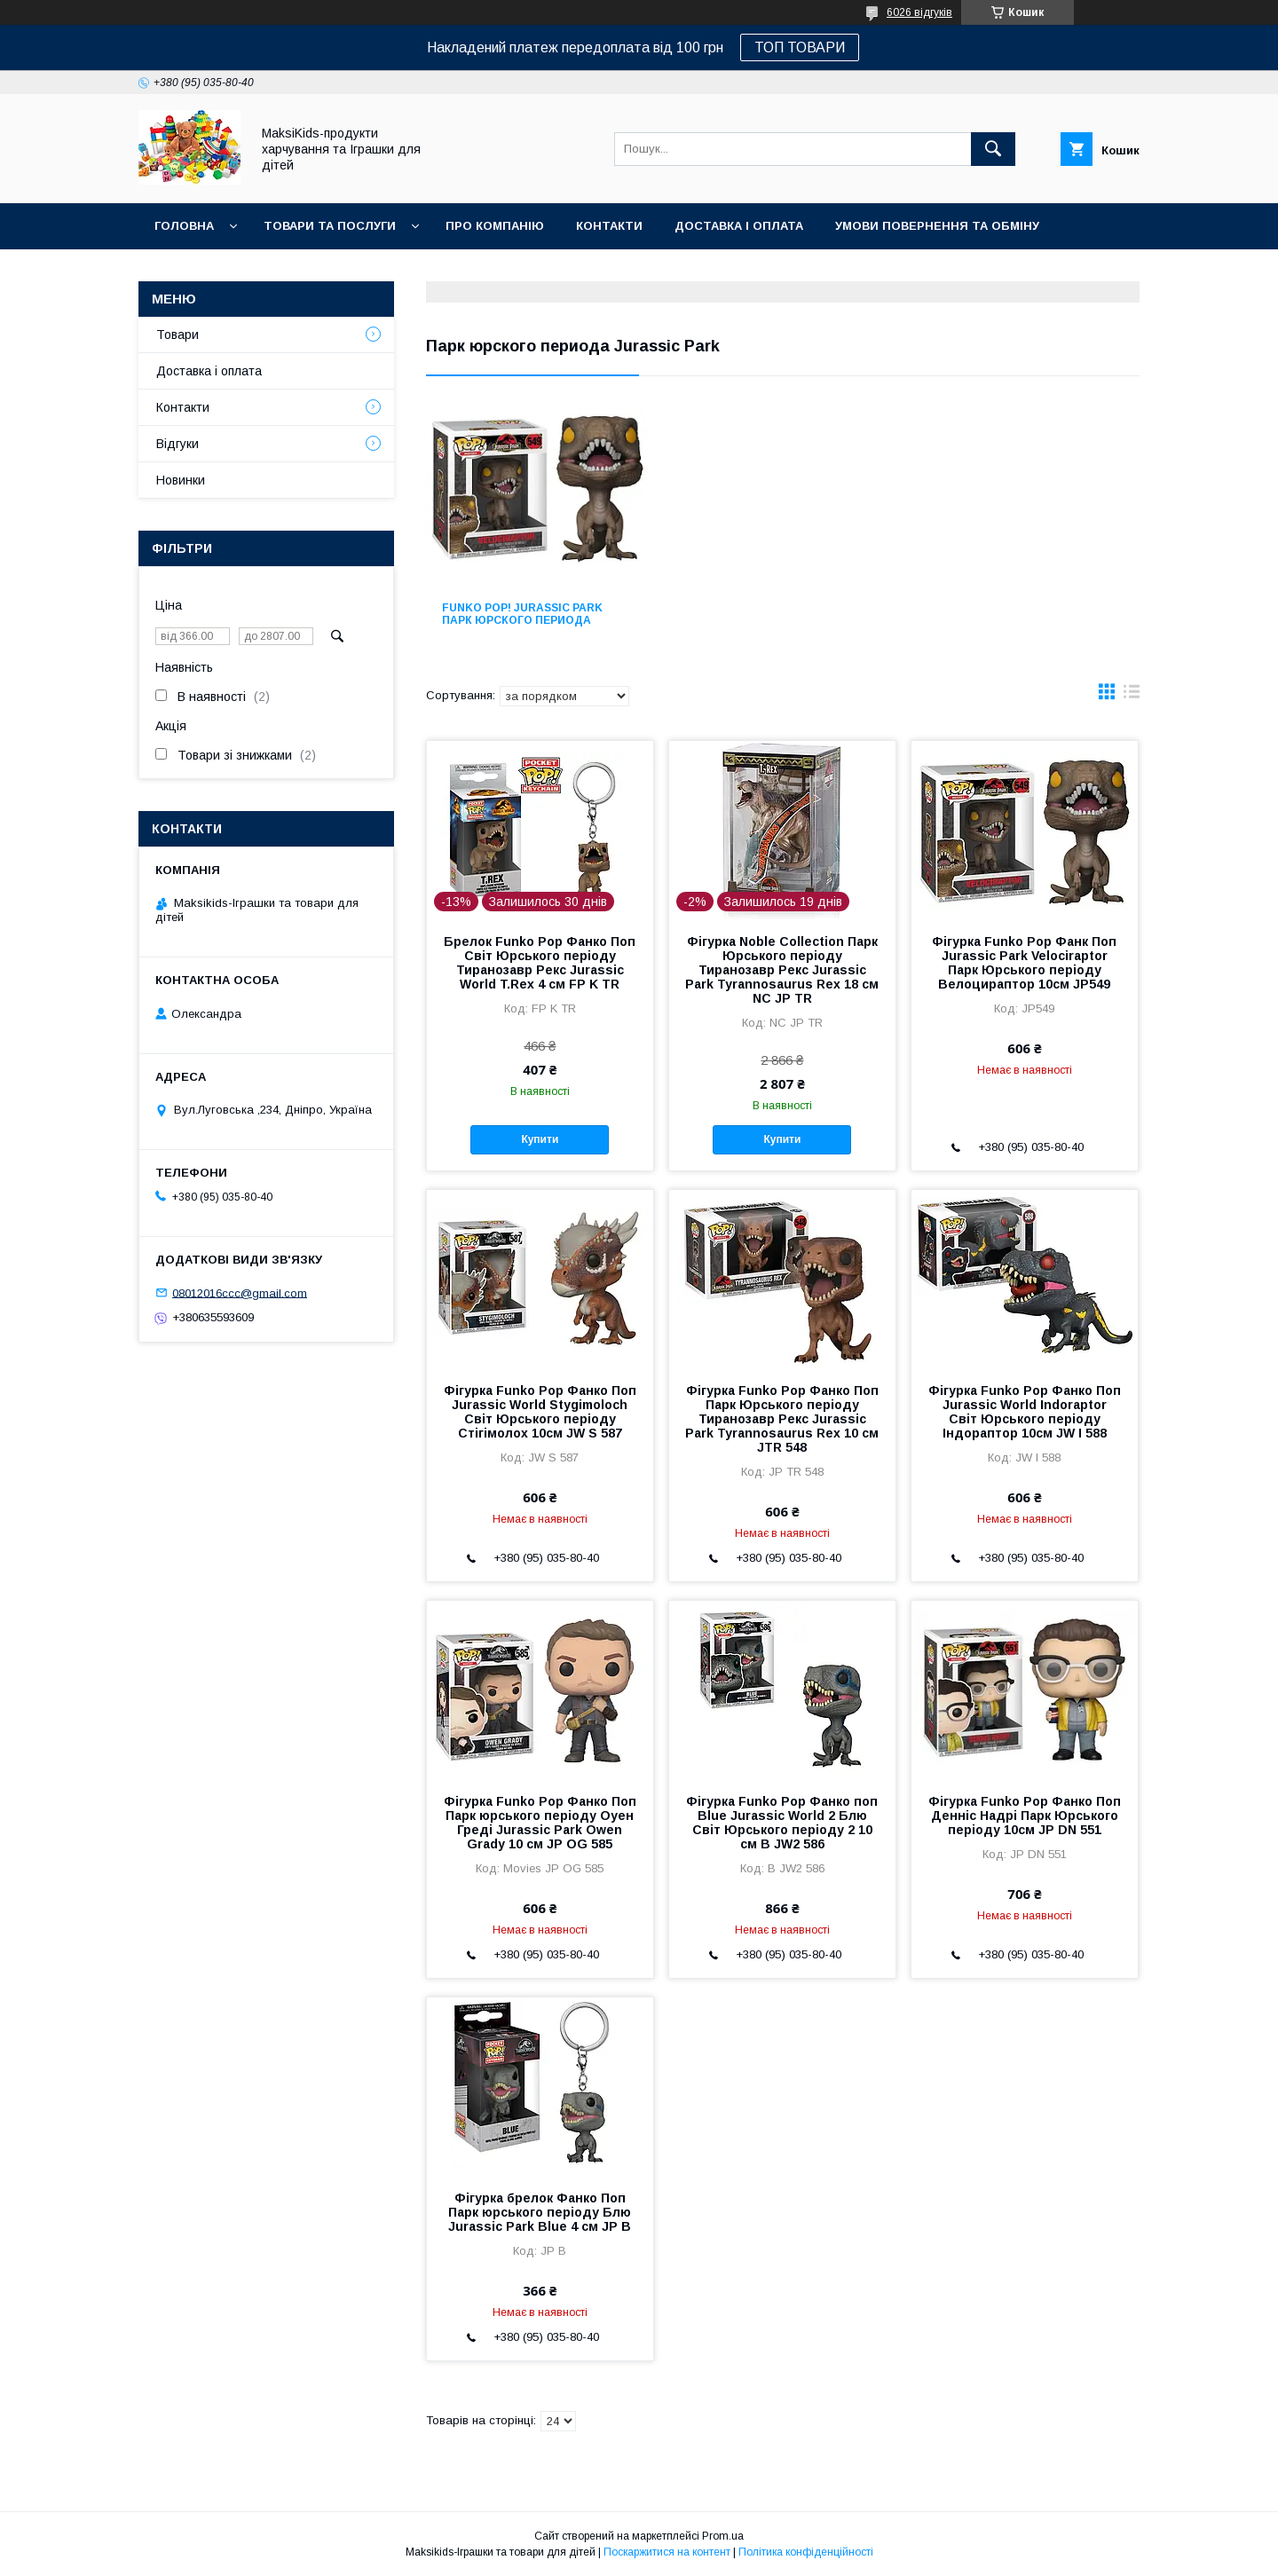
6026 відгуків (919, 12)
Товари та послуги (330, 225)
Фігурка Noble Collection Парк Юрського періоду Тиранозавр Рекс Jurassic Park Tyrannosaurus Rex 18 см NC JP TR (782, 969)
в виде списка (1132, 695)
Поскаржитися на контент (667, 2552)
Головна (184, 225)
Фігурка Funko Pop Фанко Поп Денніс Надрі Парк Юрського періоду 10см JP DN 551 (1024, 1815)
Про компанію (495, 225)
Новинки (184, 272)
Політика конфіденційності (805, 2552)
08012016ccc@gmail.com (239, 1292)
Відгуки (177, 444)
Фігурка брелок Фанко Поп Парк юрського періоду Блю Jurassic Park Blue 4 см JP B (539, 2212)
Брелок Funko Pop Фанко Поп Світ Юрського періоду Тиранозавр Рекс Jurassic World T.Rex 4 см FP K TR (539, 962)
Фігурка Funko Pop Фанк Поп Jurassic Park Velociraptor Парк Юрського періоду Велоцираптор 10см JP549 (1024, 962)
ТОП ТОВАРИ (799, 47)
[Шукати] (993, 149)
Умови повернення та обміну (937, 225)
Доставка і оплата (738, 225)
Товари (177, 334)
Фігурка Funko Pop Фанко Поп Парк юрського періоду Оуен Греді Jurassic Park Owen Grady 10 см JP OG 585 (540, 1822)
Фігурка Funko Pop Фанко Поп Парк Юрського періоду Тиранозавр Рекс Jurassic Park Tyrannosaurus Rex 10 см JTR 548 (782, 1418)
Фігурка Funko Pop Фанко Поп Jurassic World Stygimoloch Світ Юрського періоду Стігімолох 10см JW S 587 (540, 1411)
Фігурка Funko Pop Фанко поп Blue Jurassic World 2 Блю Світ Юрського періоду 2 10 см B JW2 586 (782, 1822)
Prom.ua (723, 2536)
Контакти (609, 225)
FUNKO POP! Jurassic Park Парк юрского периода (522, 614)
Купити (539, 1139)
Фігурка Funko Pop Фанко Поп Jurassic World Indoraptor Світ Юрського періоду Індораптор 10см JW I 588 (1024, 1411)
